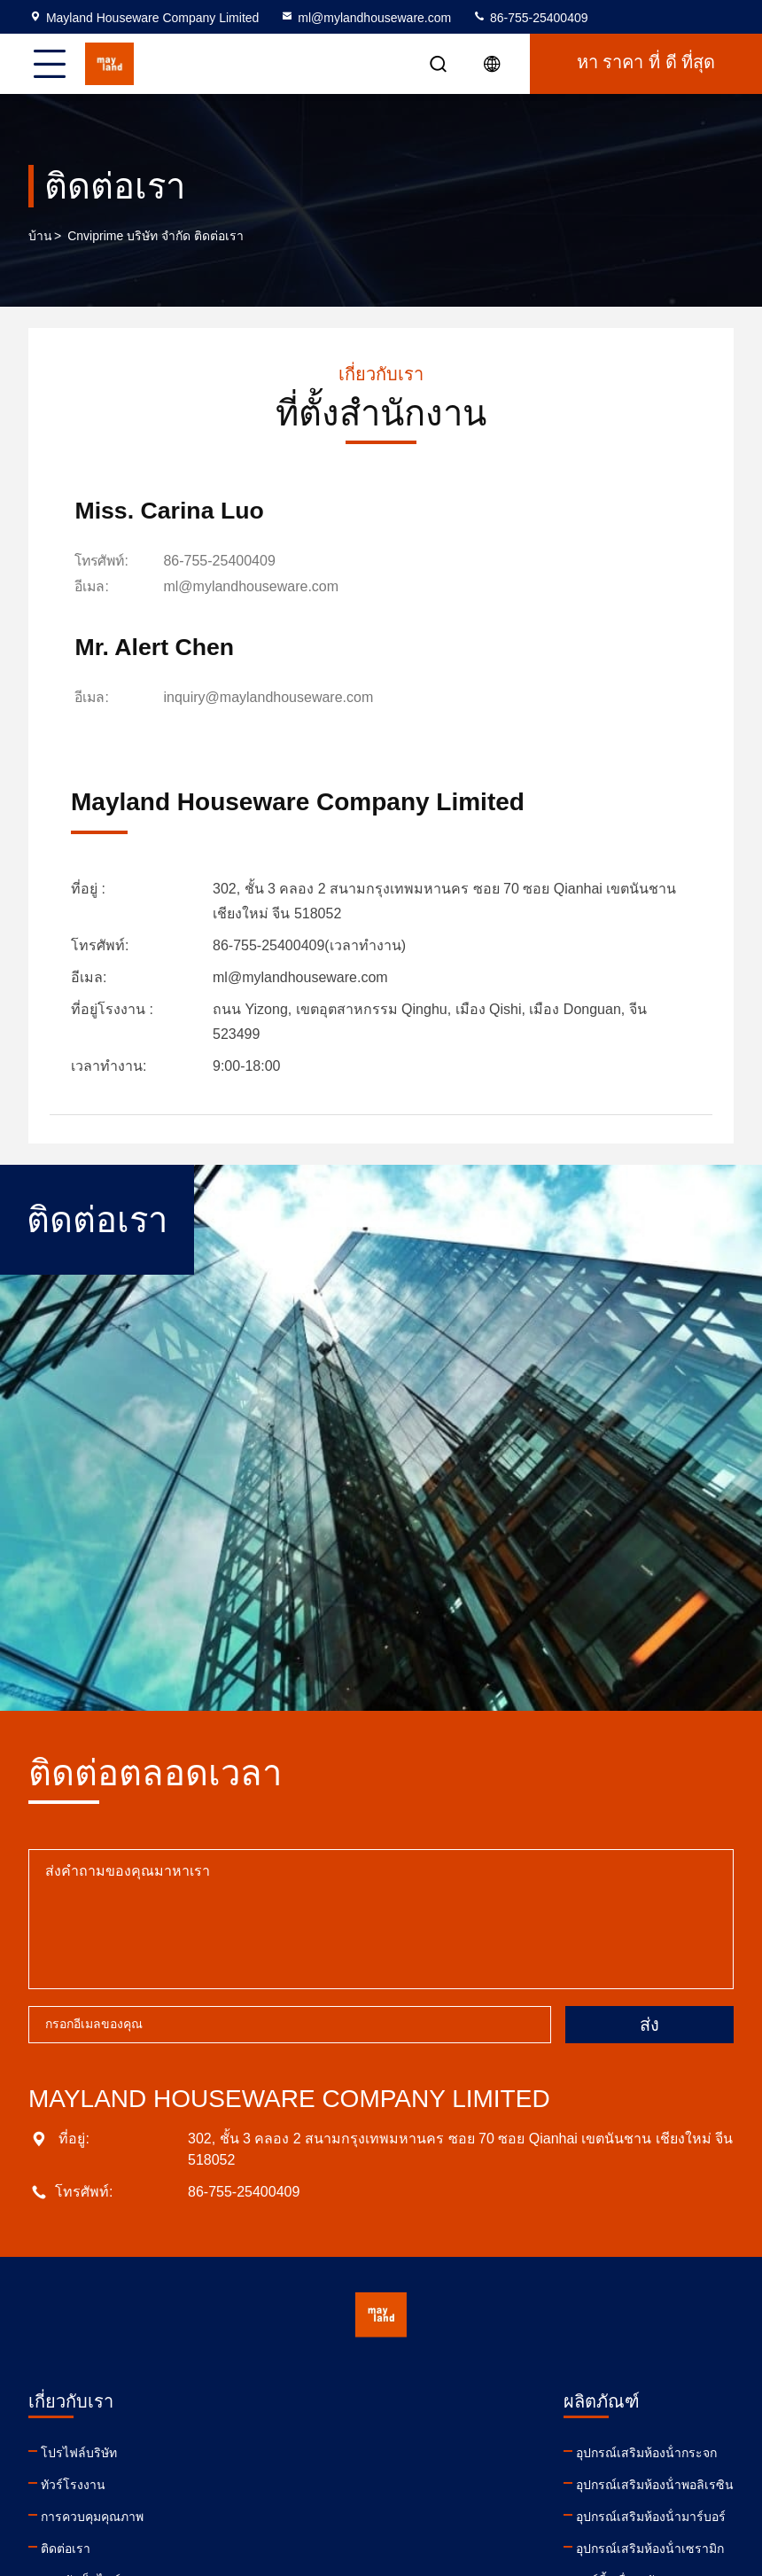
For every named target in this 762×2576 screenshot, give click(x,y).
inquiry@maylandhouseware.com (603, 562)
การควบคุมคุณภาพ (92, 2404)
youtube (460, 2460)
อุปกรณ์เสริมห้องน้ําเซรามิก (307, 2436)
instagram (577, 2460)
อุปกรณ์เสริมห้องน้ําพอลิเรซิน (312, 2372)
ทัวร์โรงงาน (73, 2372)
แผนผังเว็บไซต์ (81, 2468)
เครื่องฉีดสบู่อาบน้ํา (285, 2500)
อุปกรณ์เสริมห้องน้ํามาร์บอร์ (308, 2404)
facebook (499, 2460)
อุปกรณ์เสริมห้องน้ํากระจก (303, 2340)
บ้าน (40, 236)
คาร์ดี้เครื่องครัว (275, 2468)
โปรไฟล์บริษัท (79, 2340)
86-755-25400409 (529, 18)
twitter (538, 2460)
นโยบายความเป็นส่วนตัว (108, 2500)
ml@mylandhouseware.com (365, 18)
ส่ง (649, 1912)
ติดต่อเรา (65, 2436)
